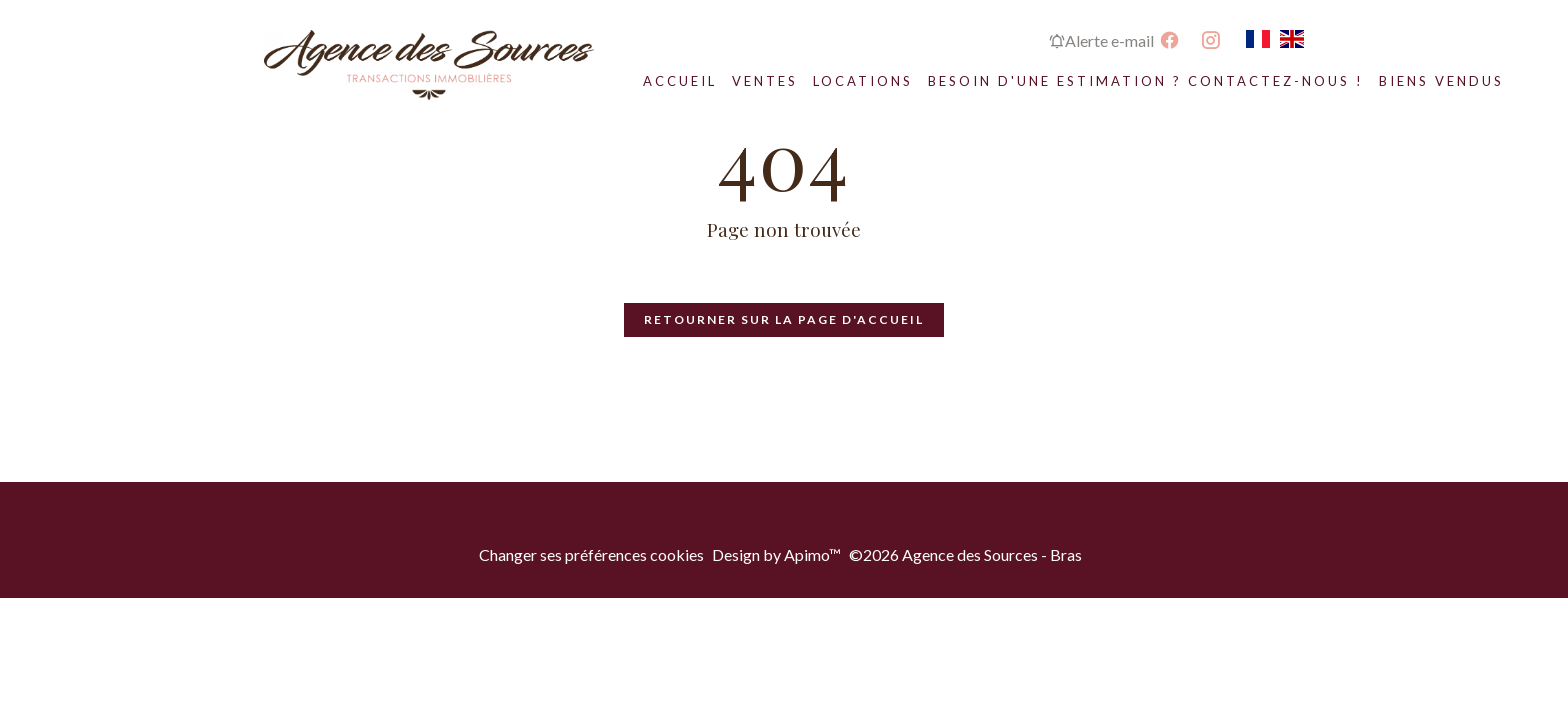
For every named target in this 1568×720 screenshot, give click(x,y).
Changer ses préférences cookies (591, 554)
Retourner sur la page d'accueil (784, 319)
